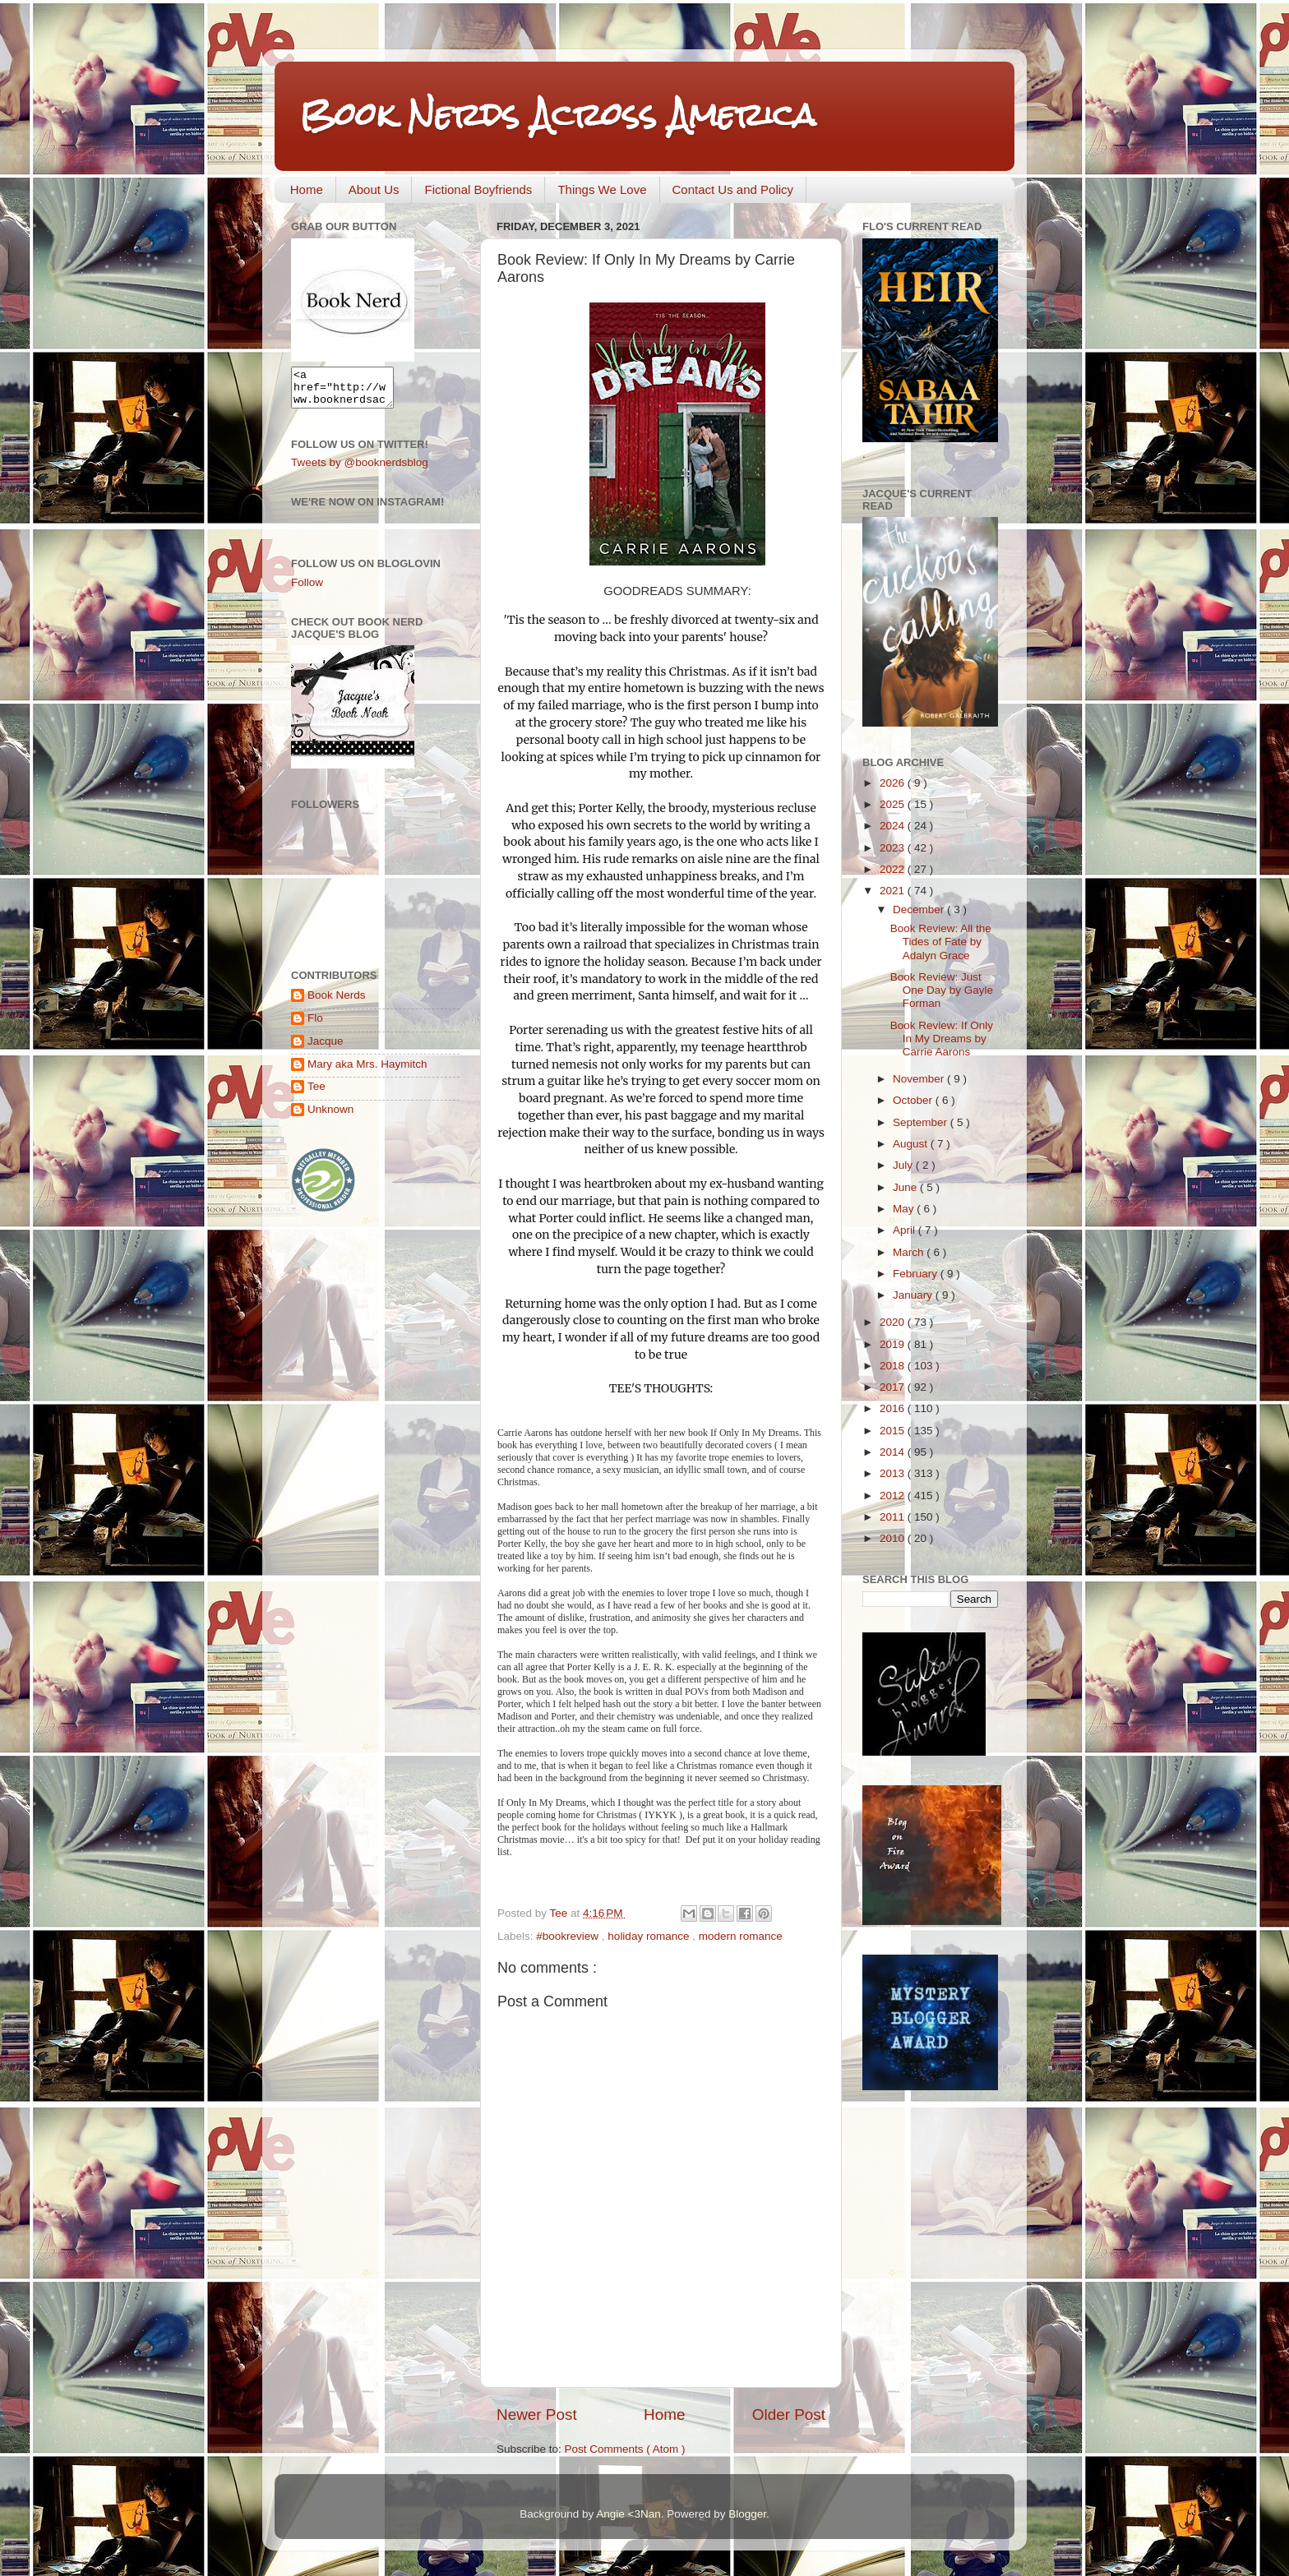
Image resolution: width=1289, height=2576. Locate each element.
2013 (894, 1473)
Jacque (325, 1048)
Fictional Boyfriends (478, 189)
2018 (894, 1366)
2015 (894, 1430)
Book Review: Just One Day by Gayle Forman (941, 990)
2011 (894, 1517)
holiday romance (650, 1936)
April (905, 1230)
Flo (315, 1025)
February (916, 1273)
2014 (894, 1452)
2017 (894, 1387)
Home (306, 189)
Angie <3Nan (628, 2514)
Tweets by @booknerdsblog (359, 470)
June (906, 1187)
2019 (894, 1344)
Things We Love (601, 189)
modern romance (741, 1936)
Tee (316, 1093)
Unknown (330, 1116)
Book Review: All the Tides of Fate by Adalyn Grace (940, 941)
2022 (894, 869)
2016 (894, 1408)
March (909, 1252)
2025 (894, 804)
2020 (894, 1322)
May (905, 1209)
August (912, 1144)
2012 (894, 1495)
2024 (894, 825)
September (921, 1122)
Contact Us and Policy (733, 189)
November (920, 1079)
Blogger (747, 2514)
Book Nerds (336, 1002)
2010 (894, 1538)
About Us (374, 189)
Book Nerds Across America (557, 115)
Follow (307, 590)
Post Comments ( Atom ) (625, 2449)
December (920, 909)
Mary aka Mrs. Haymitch (367, 1071)
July (904, 1165)
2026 (894, 783)
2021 (894, 890)
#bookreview (569, 1936)
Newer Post (537, 2414)
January (914, 1295)
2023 (894, 848)
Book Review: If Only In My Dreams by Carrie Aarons (941, 1038)
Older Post (788, 2414)
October (914, 1100)
